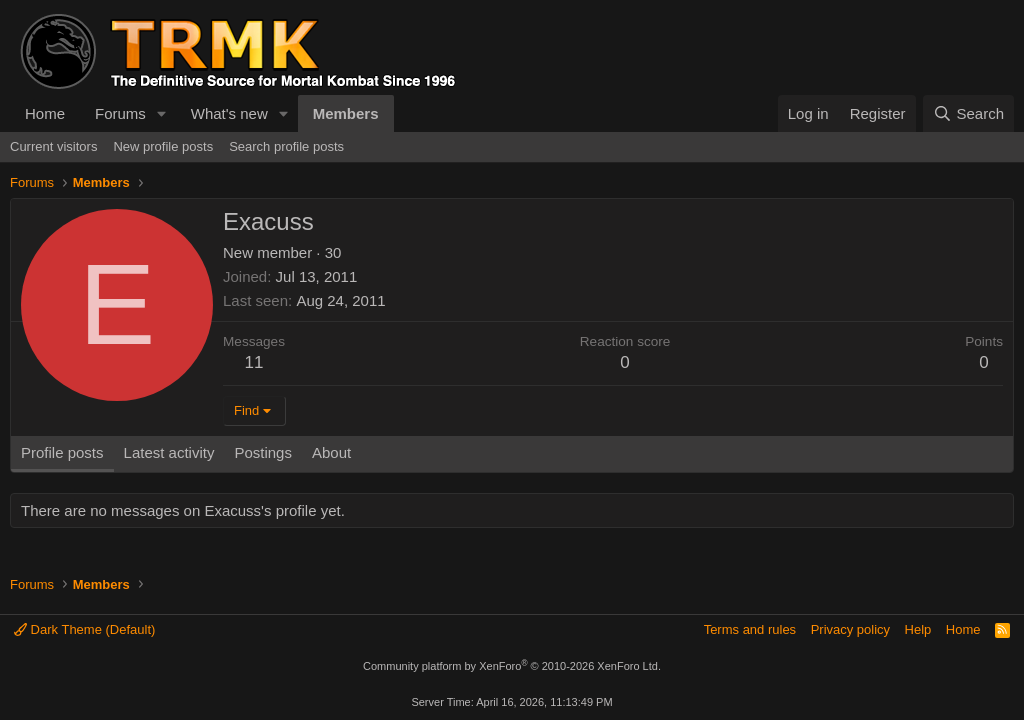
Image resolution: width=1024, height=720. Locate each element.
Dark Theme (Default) (84, 629)
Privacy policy (850, 629)
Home (45, 113)
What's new (229, 113)
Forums (120, 113)
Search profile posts (286, 146)
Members (346, 113)
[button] (162, 113)
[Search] (968, 113)
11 (254, 362)
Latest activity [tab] (169, 452)
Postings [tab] (263, 452)
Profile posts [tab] (62, 452)
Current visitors (53, 146)
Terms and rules (750, 629)
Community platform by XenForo (512, 666)
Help (918, 629)
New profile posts (163, 146)
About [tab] (331, 452)
